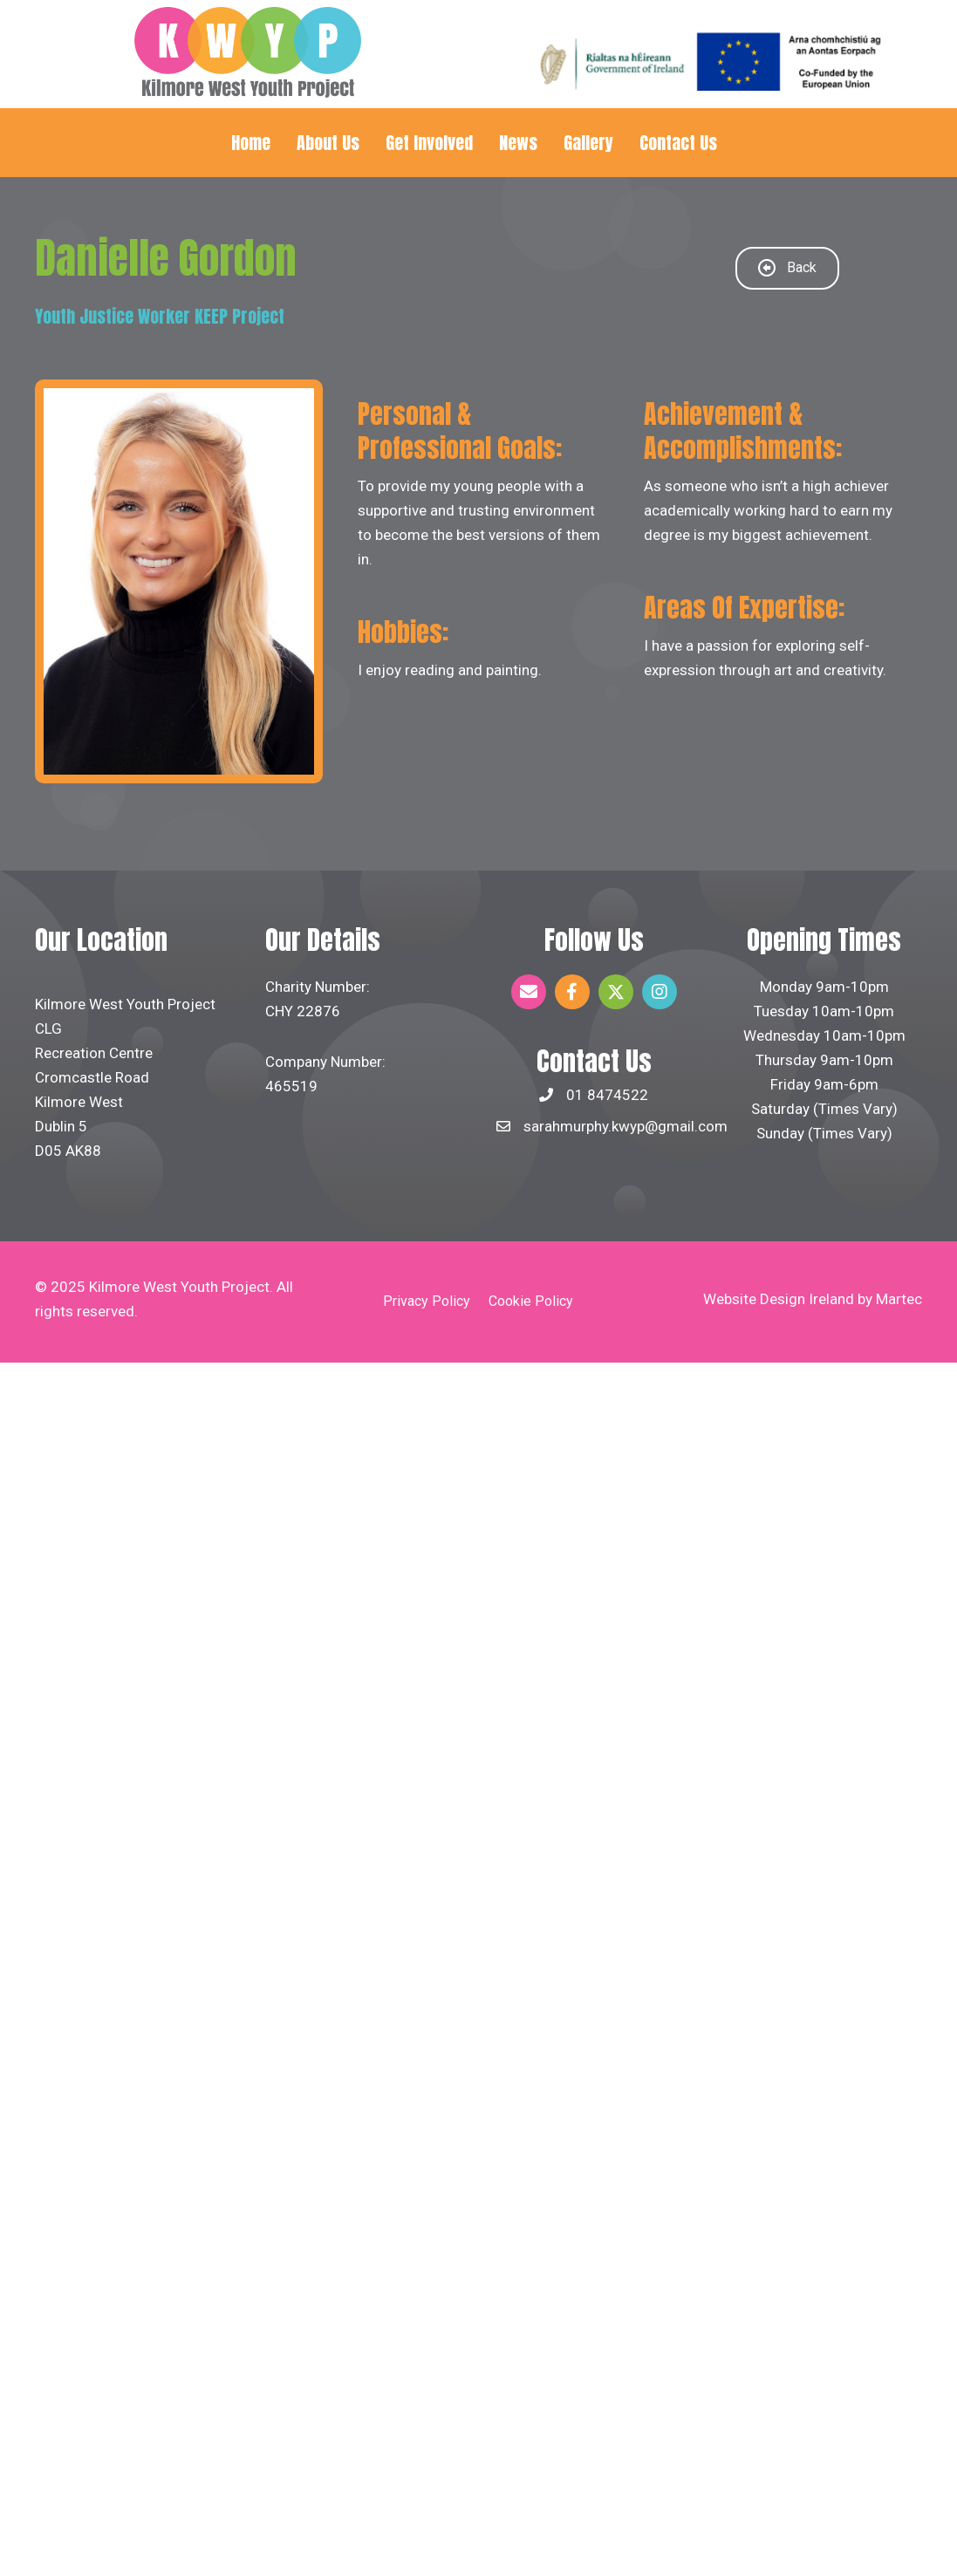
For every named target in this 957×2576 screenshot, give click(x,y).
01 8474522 (607, 1095)
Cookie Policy (531, 1301)
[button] (528, 991)
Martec (899, 1299)
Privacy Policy (426, 1301)
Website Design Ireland (778, 1299)
